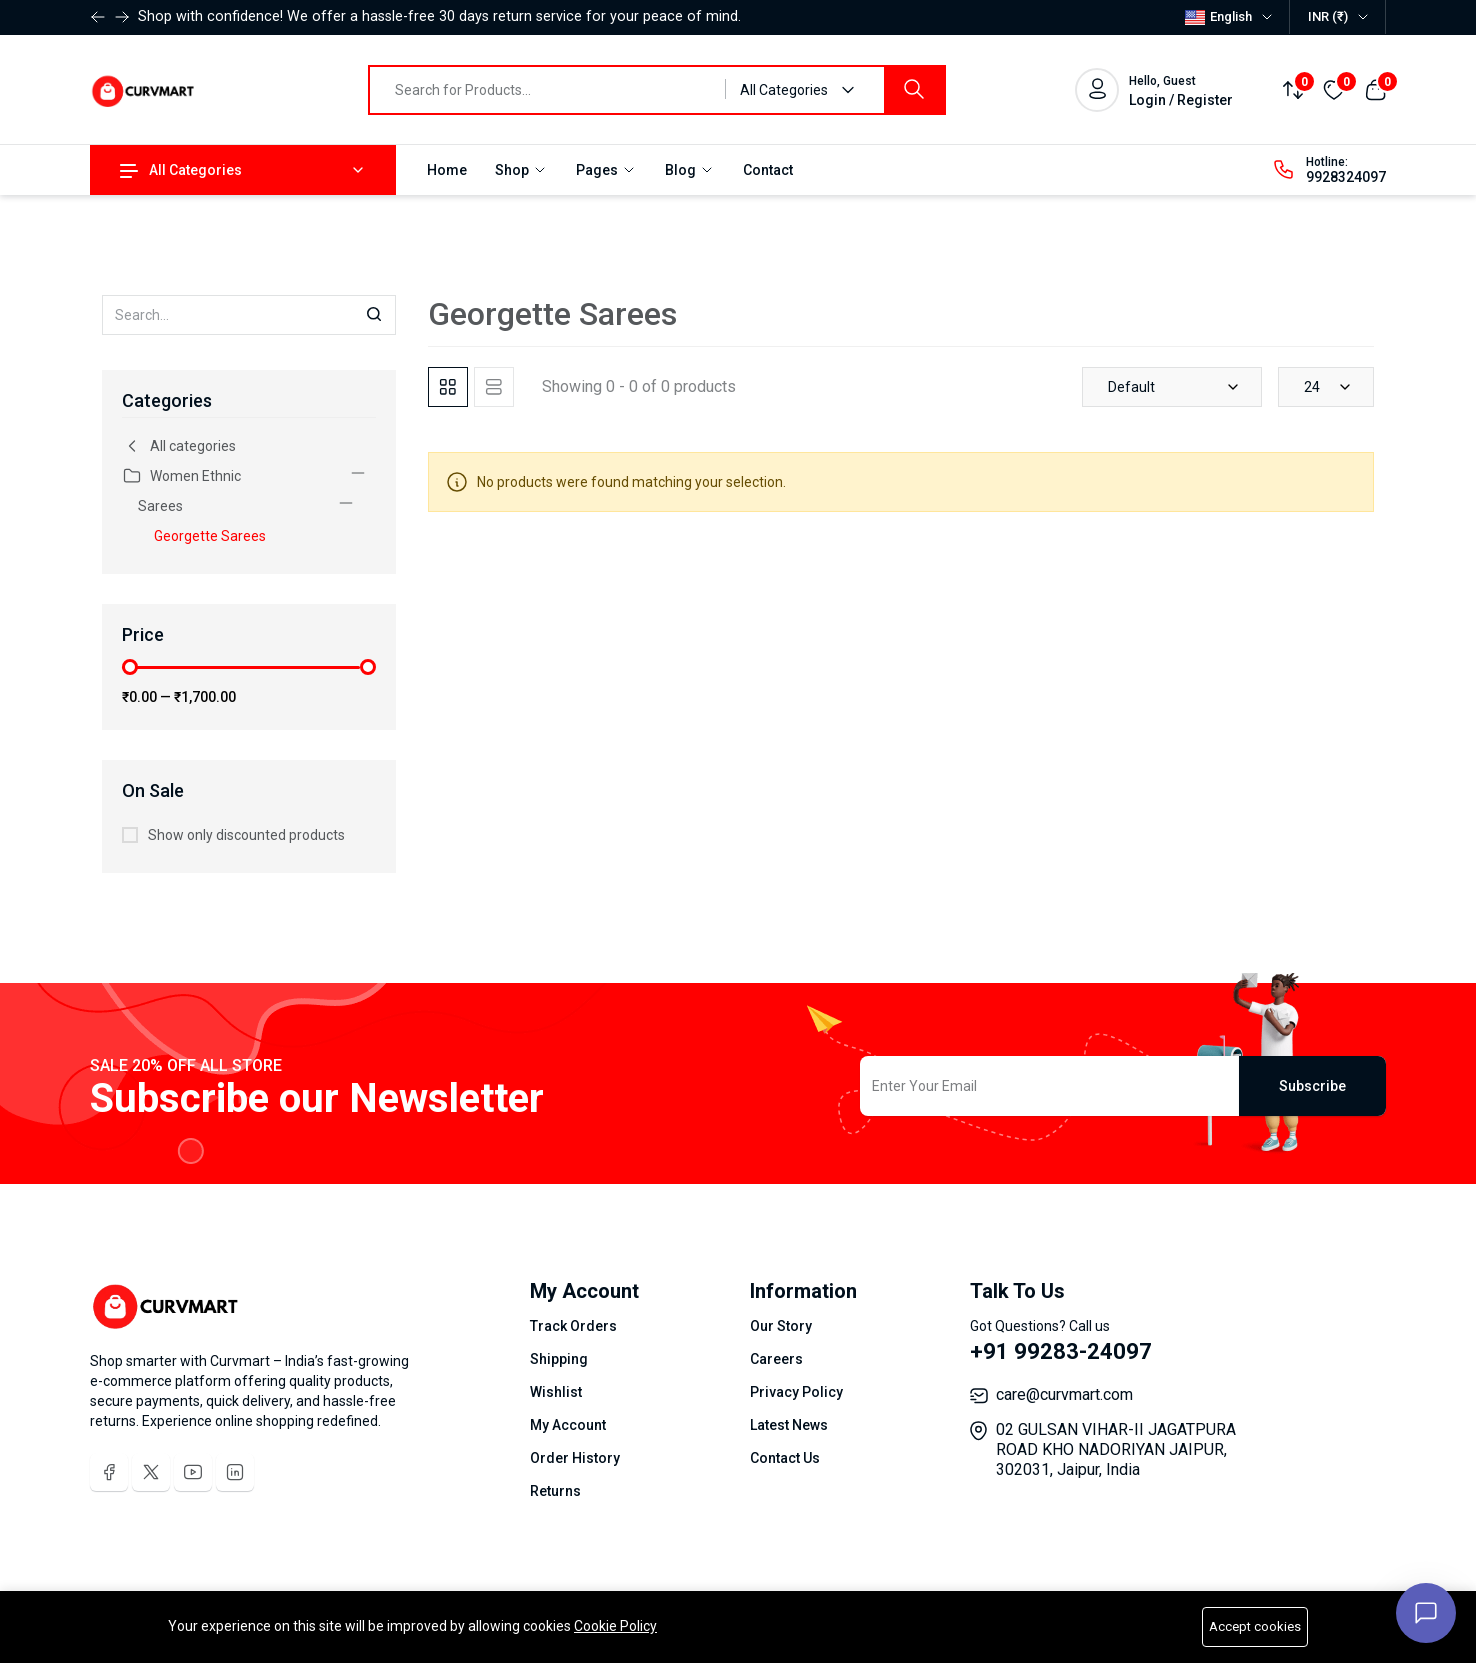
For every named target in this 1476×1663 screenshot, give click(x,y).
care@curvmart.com (1064, 1394)
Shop (521, 170)
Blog (690, 170)
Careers (776, 1359)
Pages (606, 170)
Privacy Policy (796, 1392)
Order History (575, 1458)
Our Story (781, 1326)
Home (447, 170)
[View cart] (1375, 89)
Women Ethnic (181, 476)
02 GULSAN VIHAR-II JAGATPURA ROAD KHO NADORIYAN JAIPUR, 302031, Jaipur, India (1116, 1449)
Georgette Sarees (210, 536)
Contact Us (785, 1458)
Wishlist (556, 1392)
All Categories (181, 170)
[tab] (448, 387)
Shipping (559, 1359)
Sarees (160, 506)
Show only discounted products (246, 835)
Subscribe (1312, 1086)
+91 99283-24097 (1061, 1351)
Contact (768, 170)
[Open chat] (1426, 1613)
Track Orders (573, 1326)
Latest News (789, 1425)
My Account (568, 1425)
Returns (555, 1491)
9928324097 (1346, 177)
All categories (179, 446)
